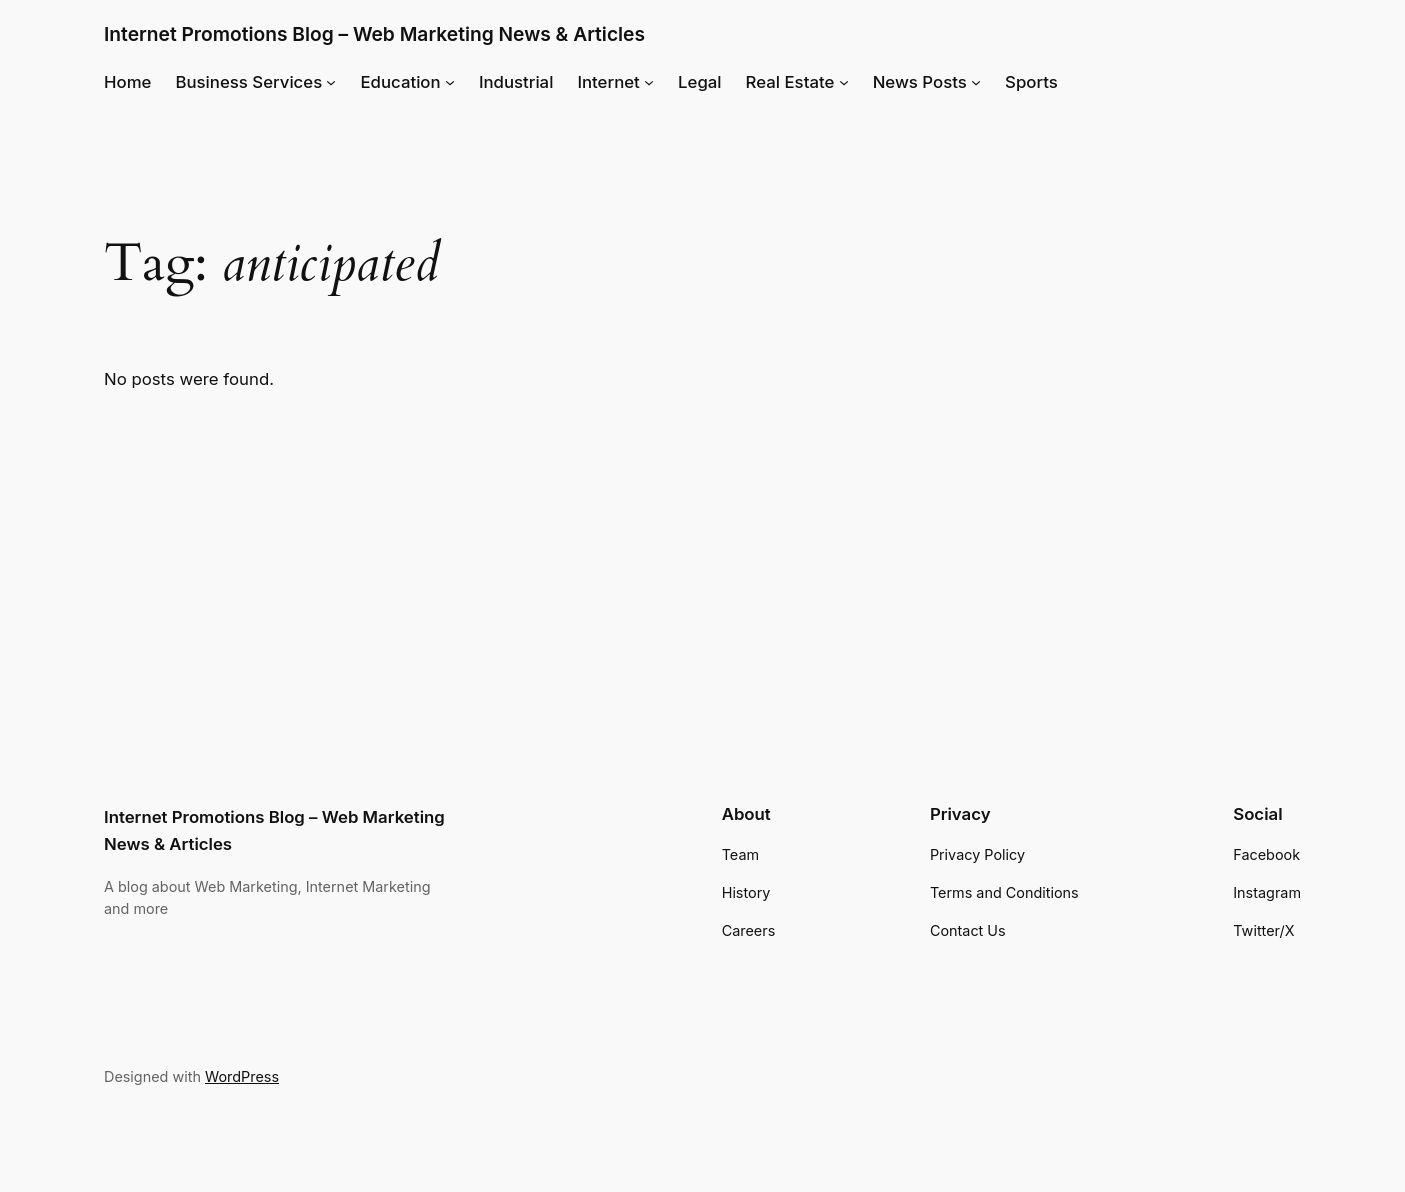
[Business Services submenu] (331, 82)
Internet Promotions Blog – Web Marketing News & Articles (374, 34)
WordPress (242, 1076)
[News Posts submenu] (976, 82)
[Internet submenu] (649, 82)
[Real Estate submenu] (844, 82)
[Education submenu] (450, 82)
